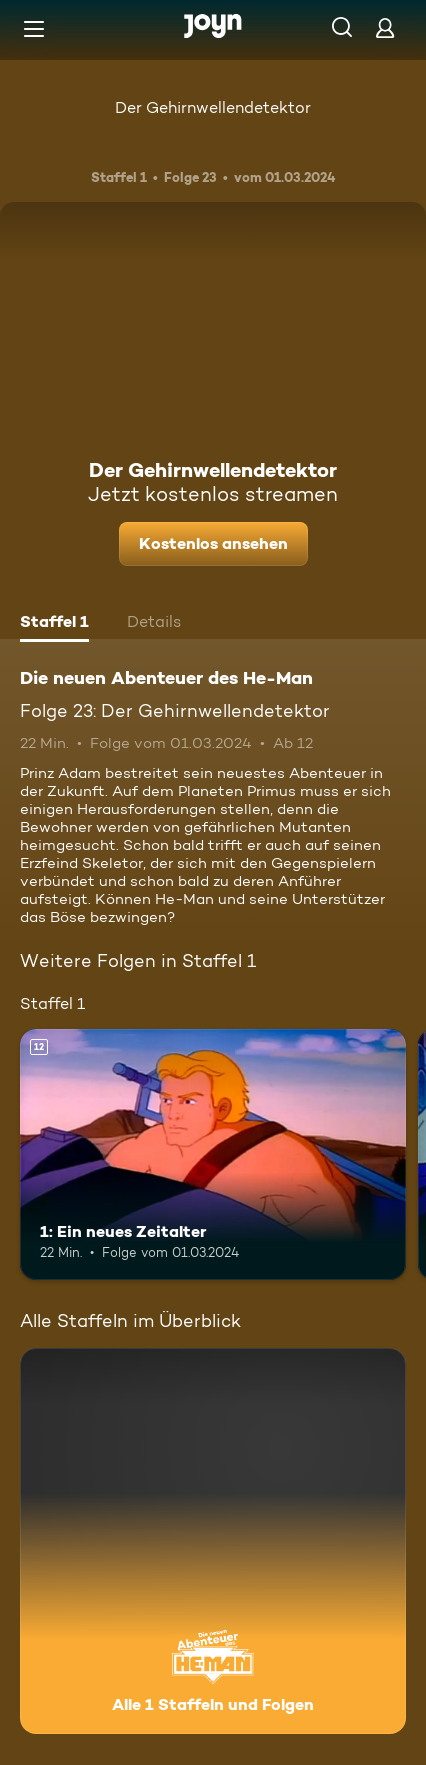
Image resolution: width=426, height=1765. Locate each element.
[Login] (385, 27)
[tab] (54, 624)
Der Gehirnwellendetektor (213, 107)
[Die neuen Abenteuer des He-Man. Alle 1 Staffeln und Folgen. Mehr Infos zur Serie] (213, 1541)
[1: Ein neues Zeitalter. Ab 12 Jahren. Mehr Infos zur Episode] (213, 1154)
